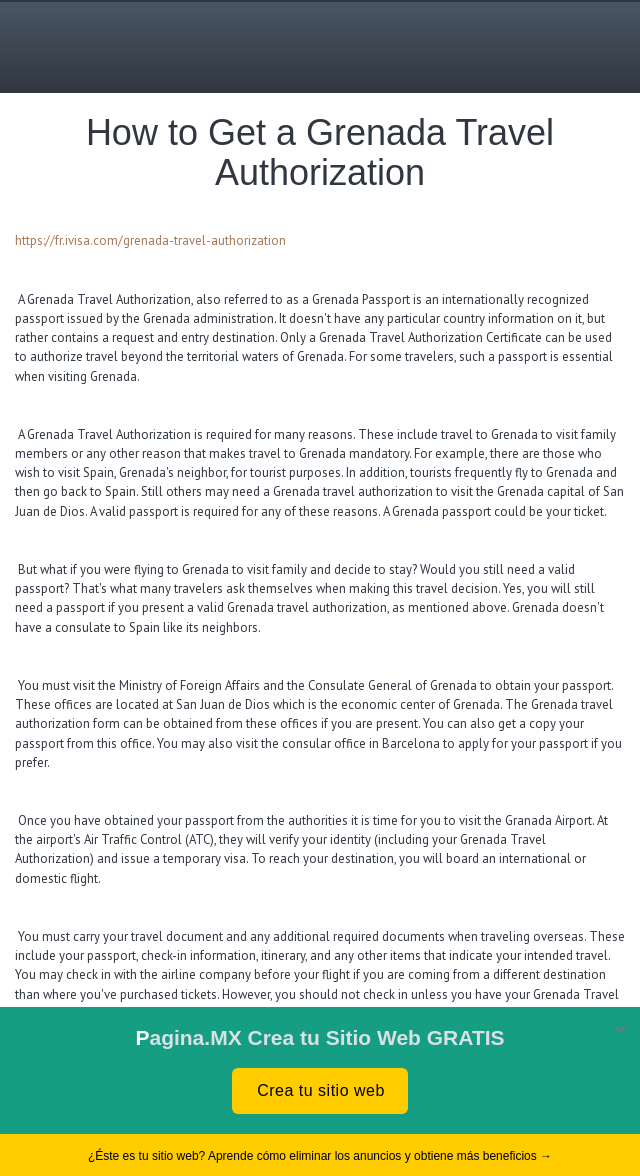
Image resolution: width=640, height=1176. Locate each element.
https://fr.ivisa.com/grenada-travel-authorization (152, 240)
